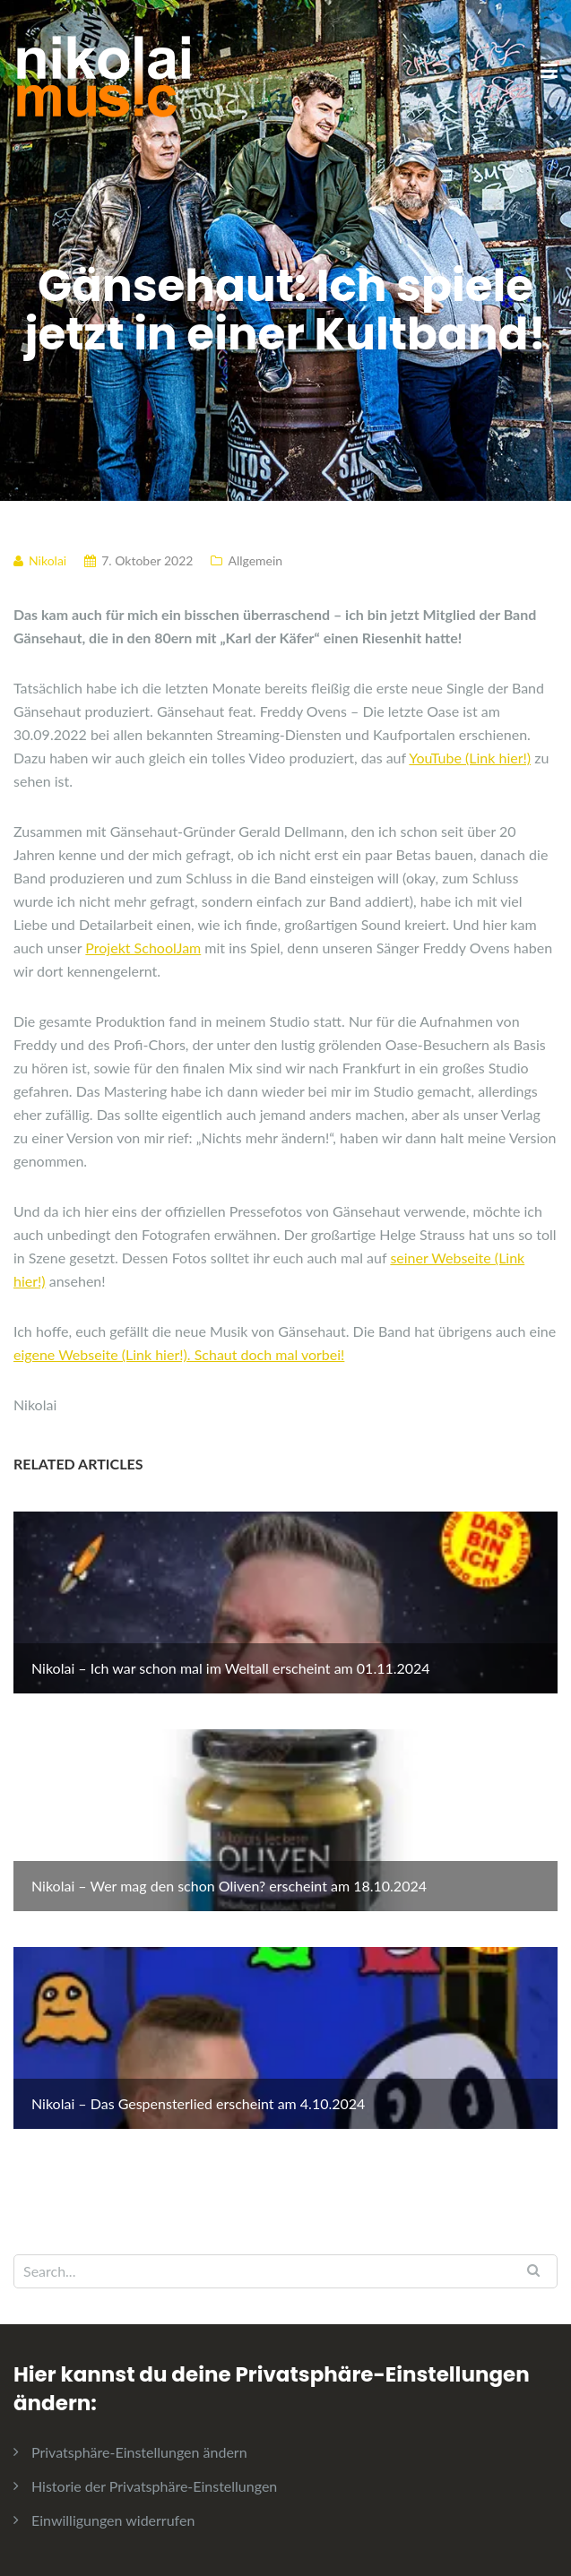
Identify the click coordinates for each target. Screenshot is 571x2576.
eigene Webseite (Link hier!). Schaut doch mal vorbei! (178, 1354)
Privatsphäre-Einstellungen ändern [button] (139, 2451)
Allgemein (255, 560)
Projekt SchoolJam (143, 947)
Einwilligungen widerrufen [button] (113, 2520)
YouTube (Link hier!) (470, 757)
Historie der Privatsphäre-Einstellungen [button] (154, 2485)
